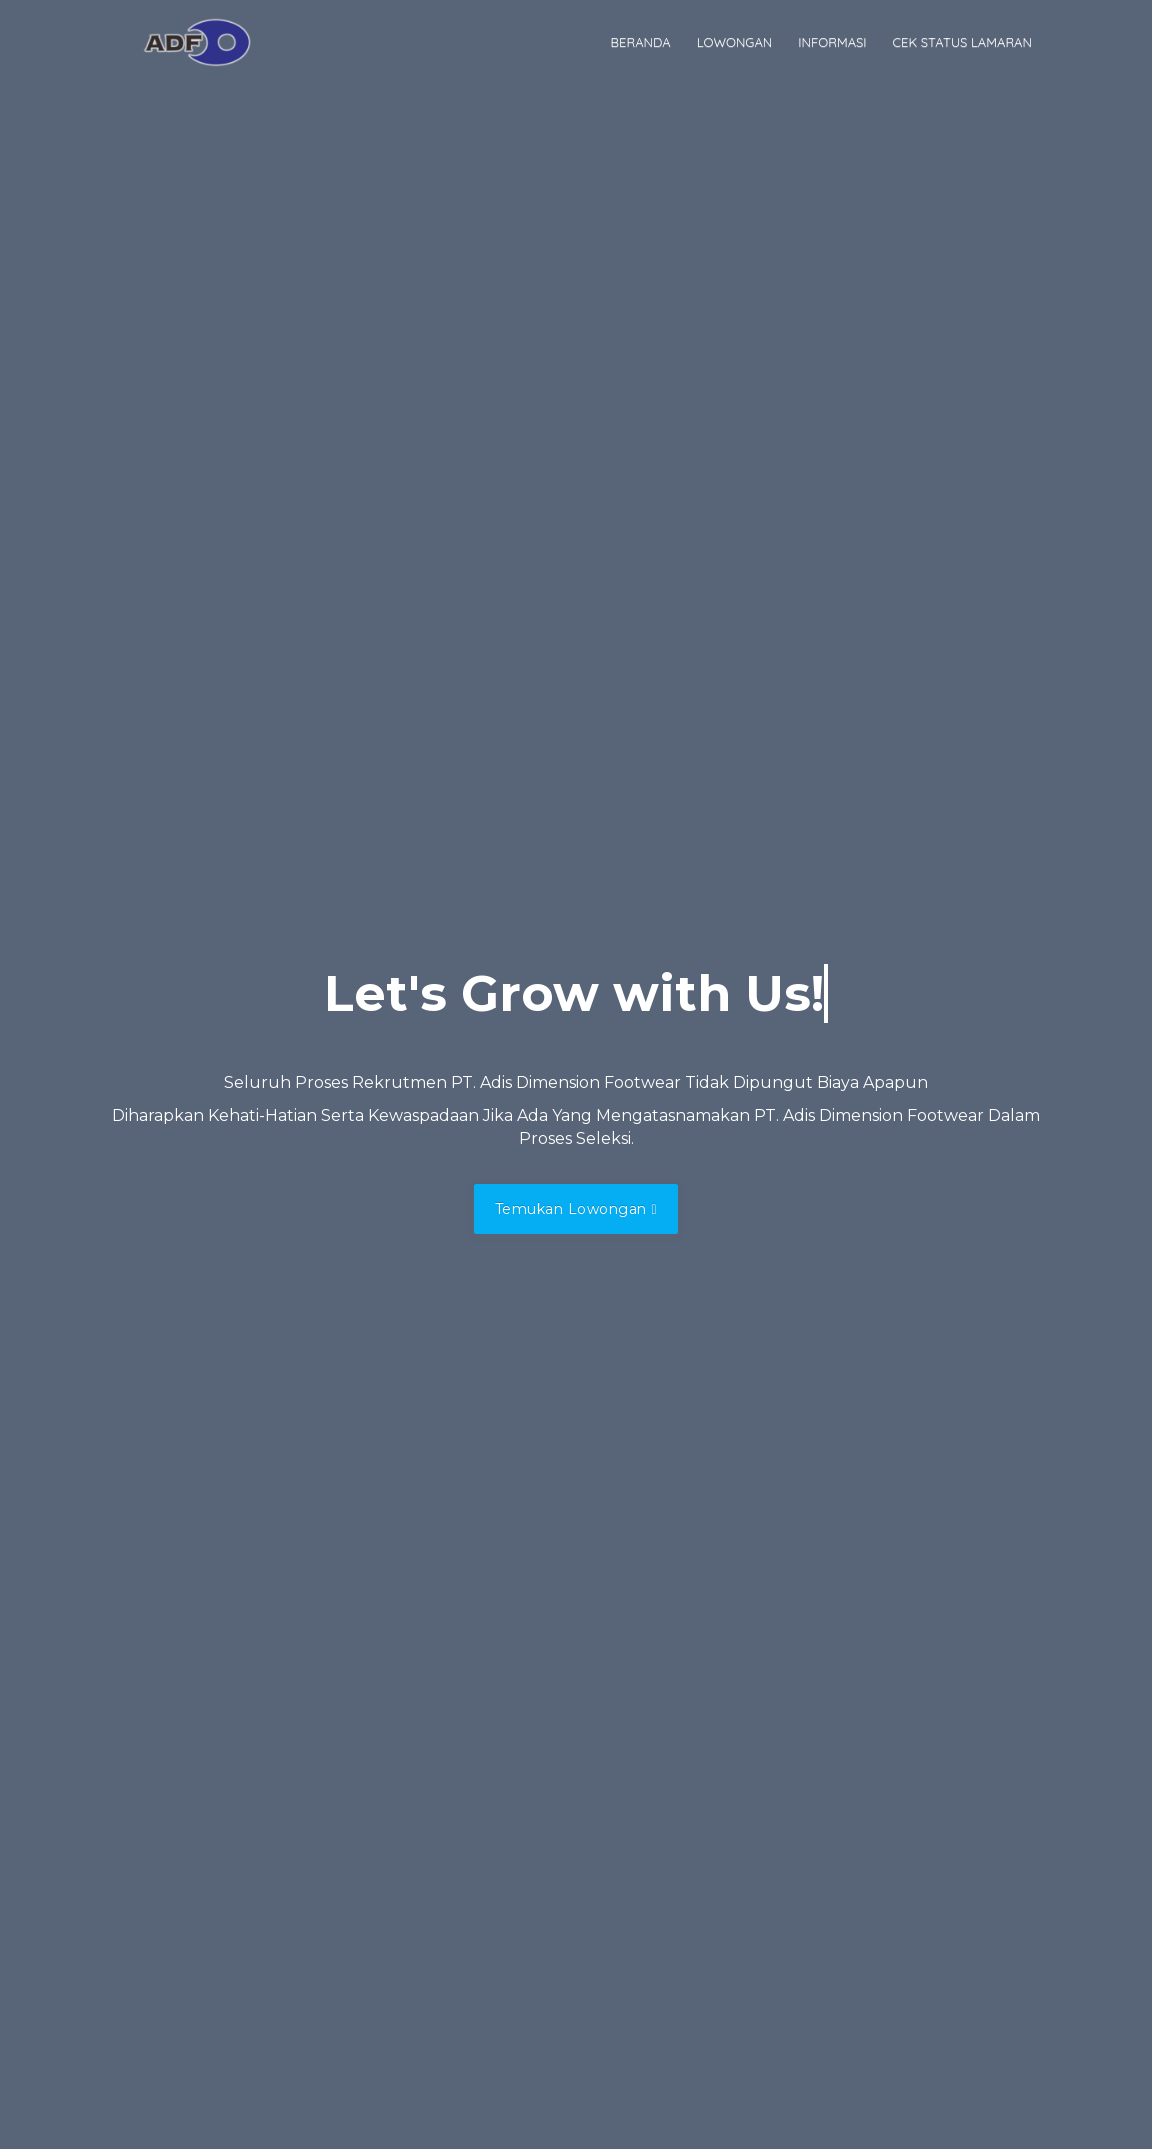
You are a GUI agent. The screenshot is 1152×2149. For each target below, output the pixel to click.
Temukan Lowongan (576, 1209)
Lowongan (735, 42)
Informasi (832, 42)
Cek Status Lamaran (962, 42)
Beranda (641, 42)
